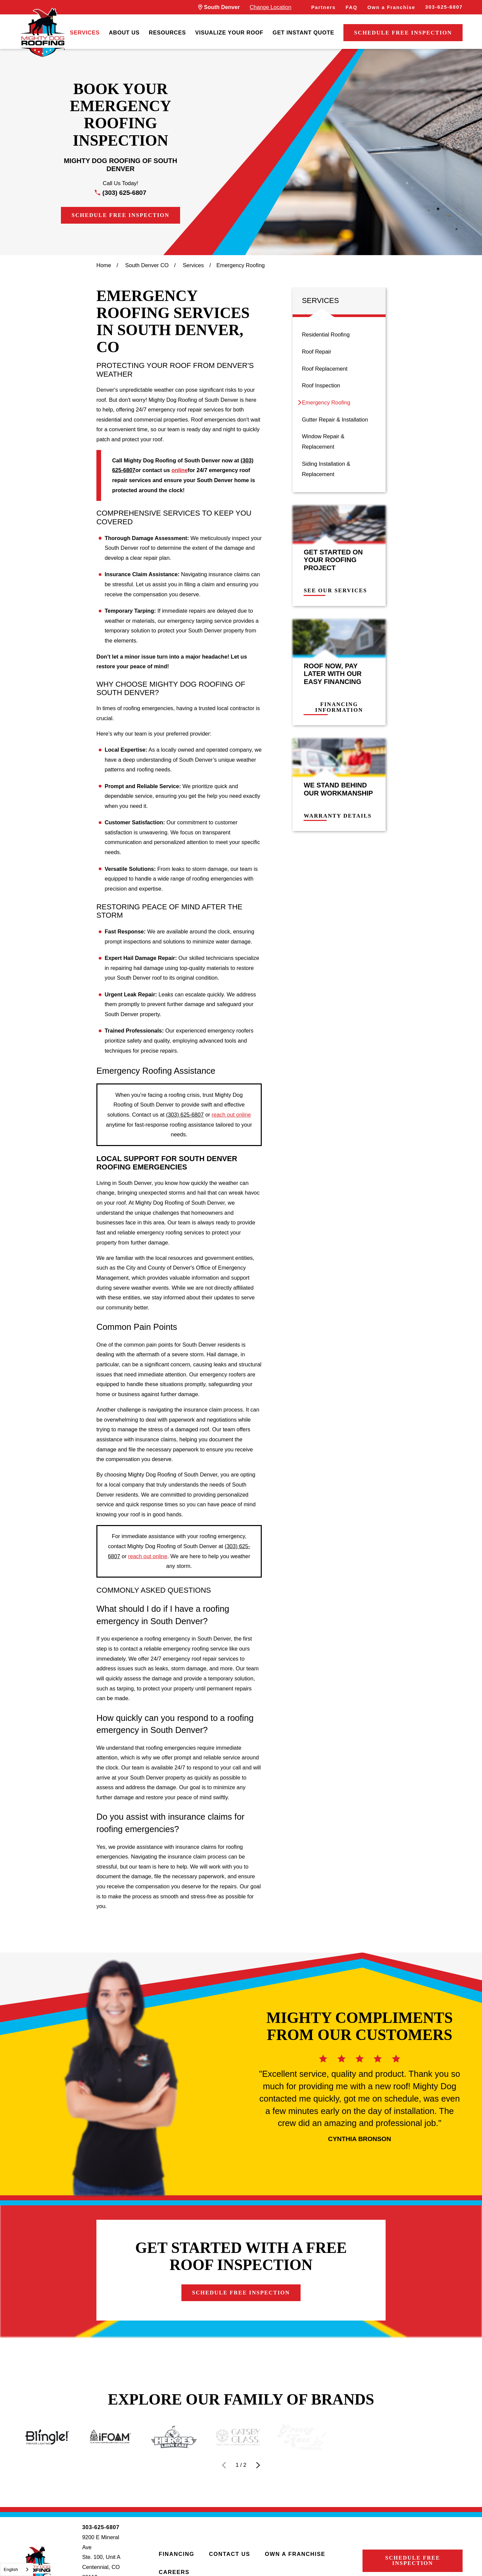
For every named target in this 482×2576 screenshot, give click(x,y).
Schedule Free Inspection (403, 32)
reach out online (231, 1115)
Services (85, 32)
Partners (323, 7)
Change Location (270, 7)
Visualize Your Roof (229, 32)
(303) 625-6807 (124, 192)
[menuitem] (85, 33)
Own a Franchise (391, 7)
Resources (167, 32)
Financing (176, 2554)
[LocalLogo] (42, 33)
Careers (174, 2572)
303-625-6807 (444, 7)
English (11, 2569)
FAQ (351, 7)
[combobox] (16, 2569)
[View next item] (258, 2465)
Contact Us (229, 2554)
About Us (124, 32)
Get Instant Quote (303, 32)
